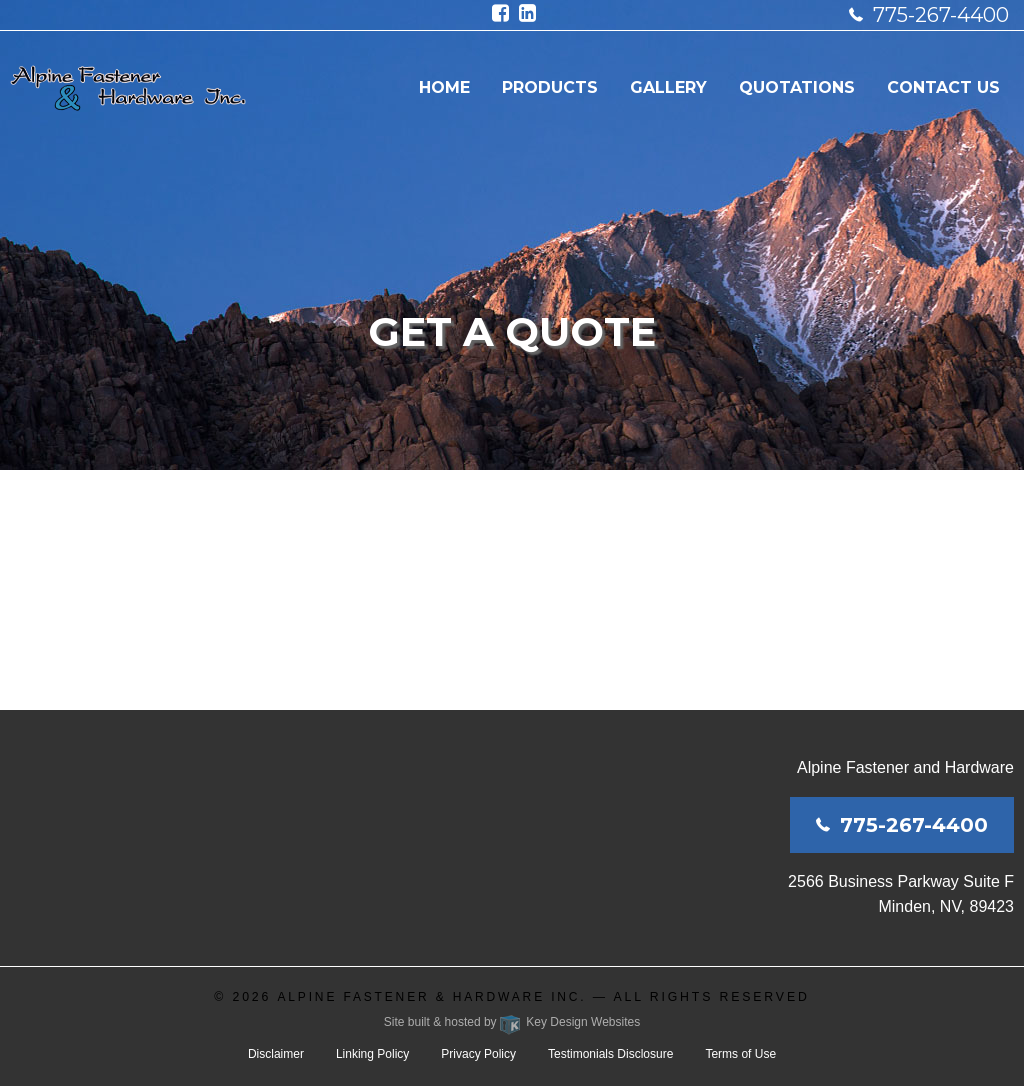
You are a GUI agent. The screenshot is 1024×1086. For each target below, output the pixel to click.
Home (444, 87)
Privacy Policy (478, 1054)
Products (550, 87)
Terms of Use (740, 1054)
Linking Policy (372, 1054)
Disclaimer (276, 1054)
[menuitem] (444, 88)
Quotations (797, 87)
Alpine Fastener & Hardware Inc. (431, 997)
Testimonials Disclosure (610, 1054)
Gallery (668, 87)
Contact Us (943, 87)
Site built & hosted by (512, 1022)
